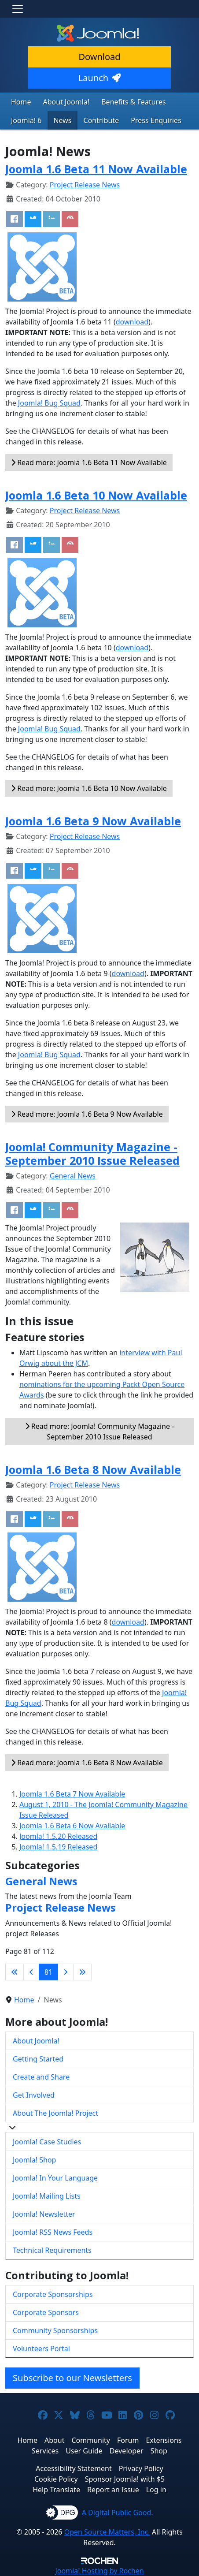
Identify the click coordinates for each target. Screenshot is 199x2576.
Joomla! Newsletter (44, 2214)
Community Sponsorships (55, 2330)
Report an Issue (113, 2489)
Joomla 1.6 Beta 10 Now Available (96, 495)
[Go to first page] (14, 1972)
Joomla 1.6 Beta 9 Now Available (93, 820)
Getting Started (38, 2059)
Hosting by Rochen (99, 2571)
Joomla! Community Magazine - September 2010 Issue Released (92, 1153)
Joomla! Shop (34, 2160)
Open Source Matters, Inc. (107, 2532)
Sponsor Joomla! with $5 (125, 2479)
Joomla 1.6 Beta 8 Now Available (93, 1469)
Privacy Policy (141, 2468)
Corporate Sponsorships (52, 2294)
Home (21, 102)
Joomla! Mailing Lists (47, 2196)
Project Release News (85, 185)
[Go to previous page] (31, 1972)
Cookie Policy (56, 2479)
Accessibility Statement (73, 2468)
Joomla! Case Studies (47, 2142)
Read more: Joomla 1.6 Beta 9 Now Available (87, 1114)
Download (99, 57)
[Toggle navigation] (17, 9)
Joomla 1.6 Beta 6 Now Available (72, 1825)
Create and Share (41, 2077)
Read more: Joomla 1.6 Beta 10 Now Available (89, 788)
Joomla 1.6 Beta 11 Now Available (96, 168)
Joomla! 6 (26, 120)
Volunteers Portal (41, 2348)
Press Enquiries (156, 120)
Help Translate (56, 2489)
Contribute (101, 120)
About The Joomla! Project (55, 2113)
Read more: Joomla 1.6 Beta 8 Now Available (87, 1762)
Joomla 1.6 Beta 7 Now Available (72, 1794)
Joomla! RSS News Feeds (52, 2232)
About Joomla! (66, 102)
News (62, 120)
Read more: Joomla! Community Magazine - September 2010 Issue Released (99, 1431)
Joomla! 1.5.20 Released (58, 1836)
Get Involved (34, 2095)
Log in (156, 2489)
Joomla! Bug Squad (49, 403)
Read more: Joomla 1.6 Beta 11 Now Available (89, 462)
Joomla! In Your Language (55, 2178)
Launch (99, 78)
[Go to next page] (66, 1972)
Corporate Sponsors (46, 2312)
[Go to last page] (82, 1972)
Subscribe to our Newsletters (72, 2378)
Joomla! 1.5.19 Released (58, 1847)
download (132, 322)
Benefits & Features (133, 102)
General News (73, 1176)
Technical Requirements (52, 2250)
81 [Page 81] (48, 1972)
